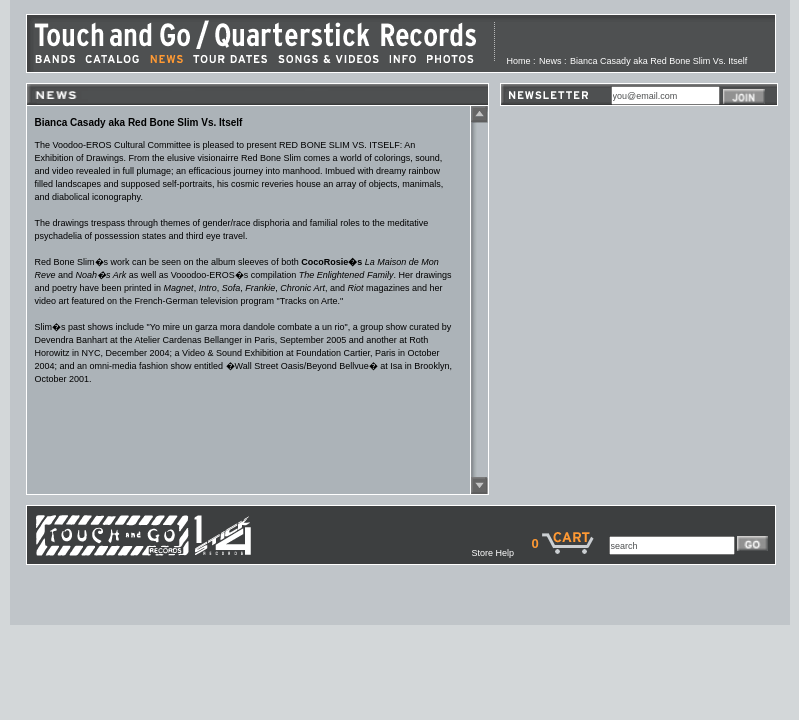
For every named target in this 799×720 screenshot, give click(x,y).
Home (519, 61)
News (550, 61)
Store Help (501, 553)
